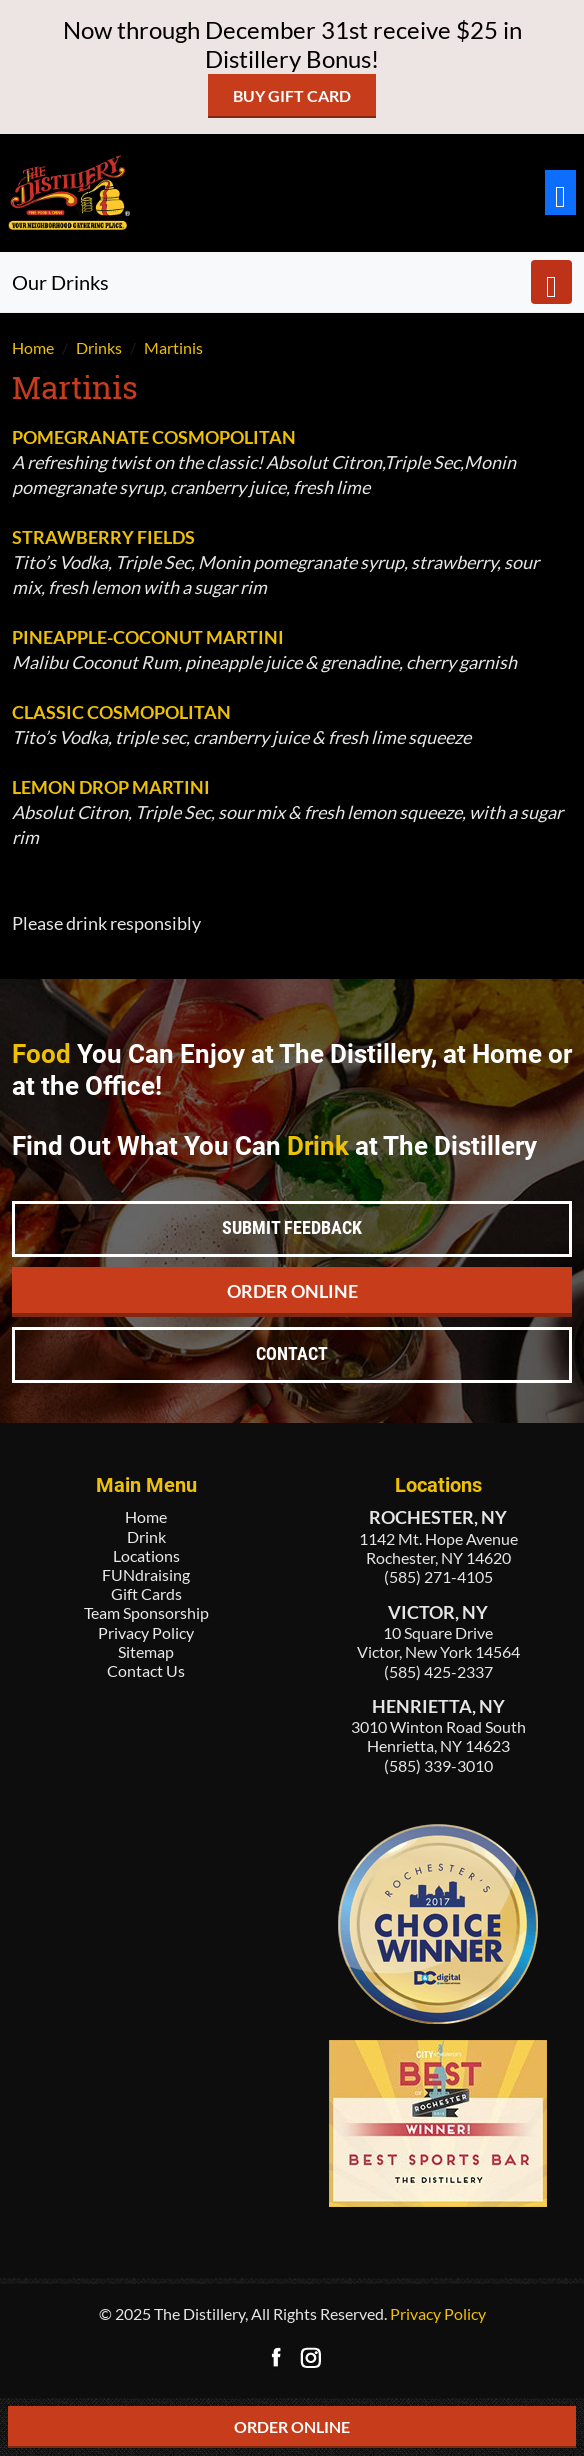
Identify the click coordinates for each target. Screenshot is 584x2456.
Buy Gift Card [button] (292, 95)
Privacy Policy (146, 1632)
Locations (146, 1555)
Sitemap (146, 1651)
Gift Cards (146, 1593)
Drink (146, 1536)
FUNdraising (146, 1574)
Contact (292, 1353)
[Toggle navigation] (560, 192)
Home (146, 1516)
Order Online (292, 1291)
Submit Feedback (292, 1227)
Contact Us (146, 1670)
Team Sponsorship (146, 1612)
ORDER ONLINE (292, 2426)
